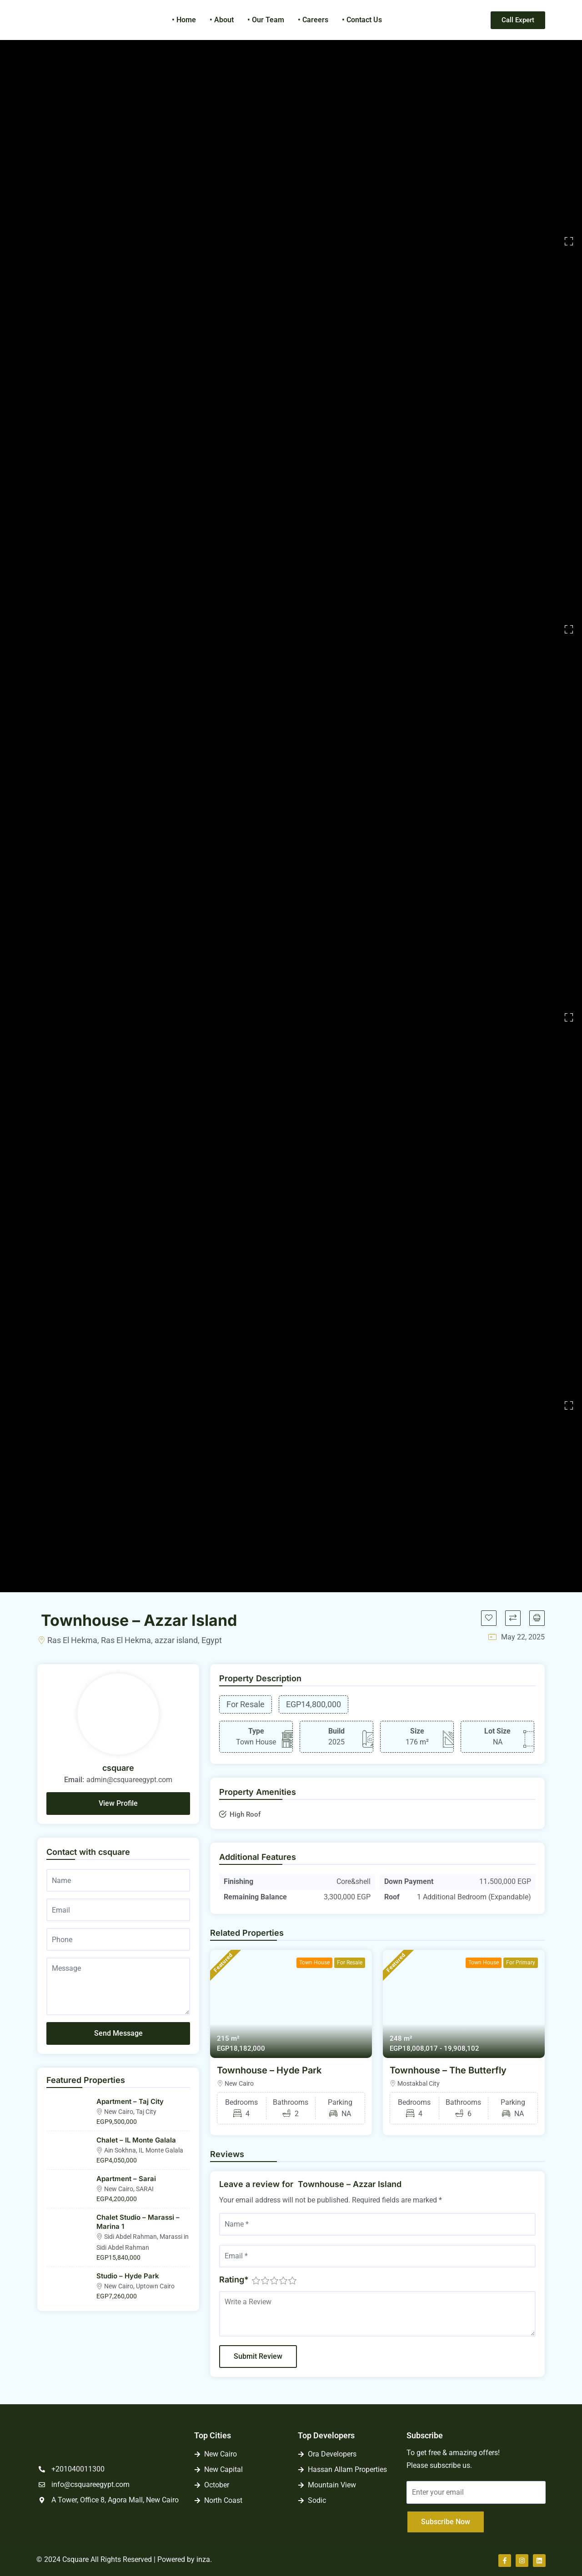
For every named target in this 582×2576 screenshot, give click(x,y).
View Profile (118, 1803)
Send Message (118, 2033)
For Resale (349, 1962)
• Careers (313, 19)
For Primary (520, 1962)
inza (203, 2559)
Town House (314, 1962)
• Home (184, 19)
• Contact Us (362, 19)
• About (222, 19)
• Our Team (265, 19)
